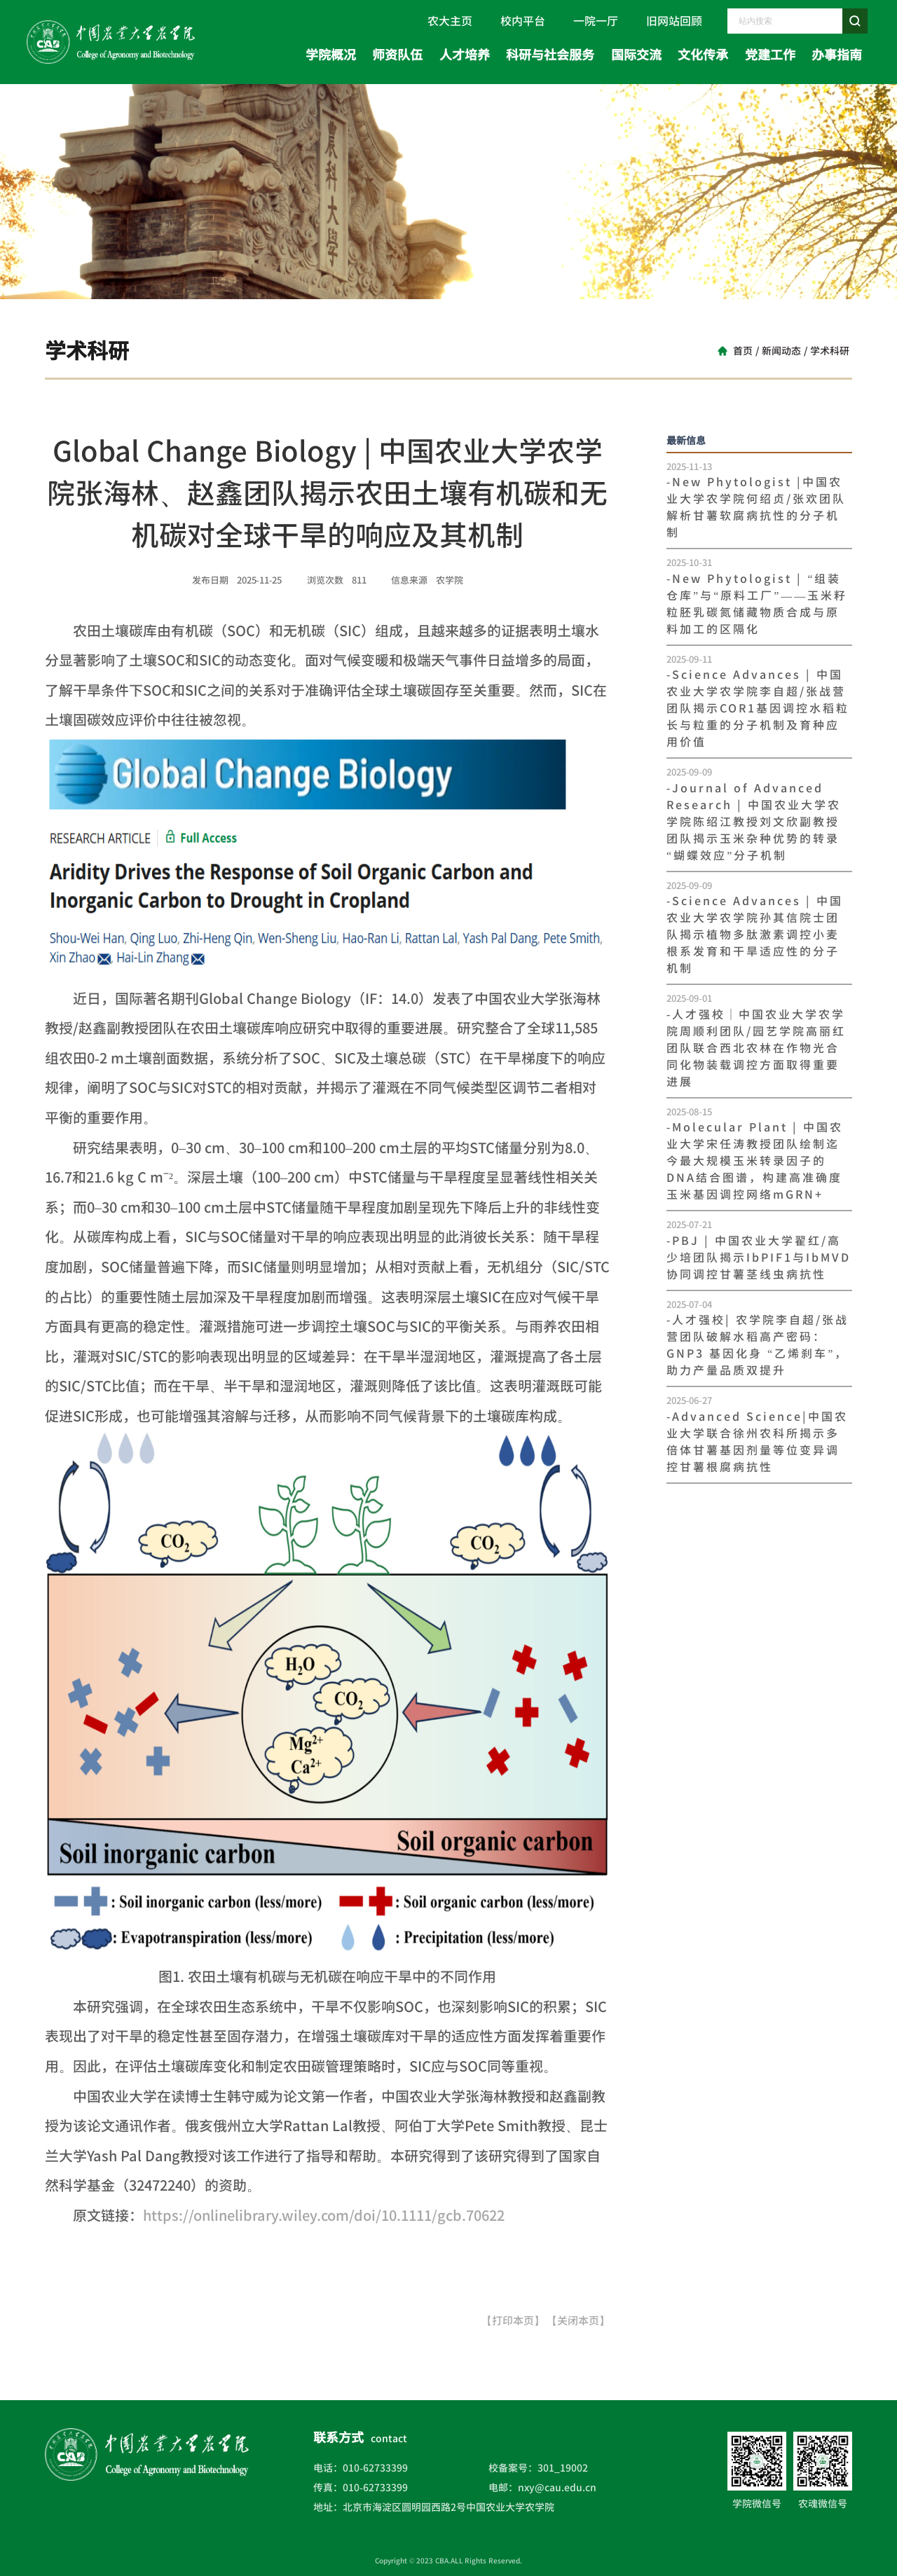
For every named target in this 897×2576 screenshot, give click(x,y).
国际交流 (636, 54)
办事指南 (837, 54)
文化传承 (703, 54)
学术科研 (829, 351)
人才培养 (464, 54)
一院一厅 (595, 21)
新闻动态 (781, 351)
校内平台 (522, 21)
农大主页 (449, 21)
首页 (743, 351)
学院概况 (331, 54)
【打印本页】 (513, 2320)
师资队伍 (397, 54)
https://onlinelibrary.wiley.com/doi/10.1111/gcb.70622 (324, 2215)
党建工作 (770, 54)
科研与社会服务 (550, 54)
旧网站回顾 (674, 21)
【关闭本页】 (578, 2320)
